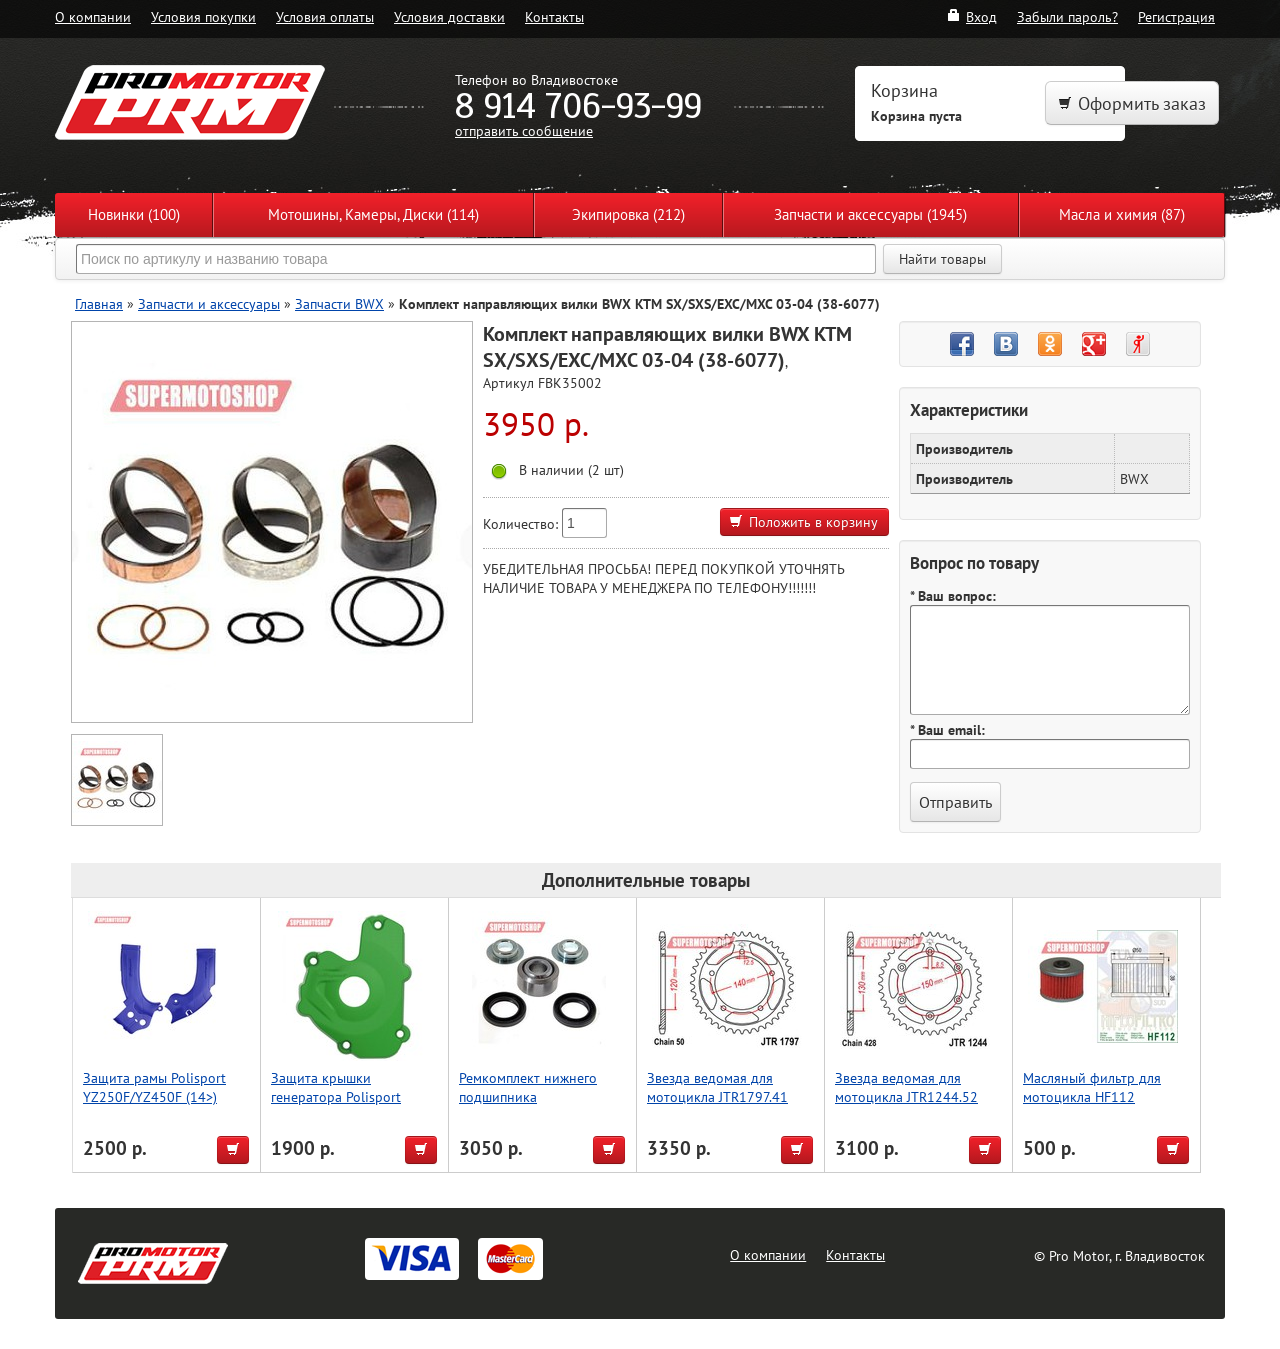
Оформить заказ (1132, 103)
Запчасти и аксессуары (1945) (870, 214)
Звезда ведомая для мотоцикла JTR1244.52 (906, 1087)
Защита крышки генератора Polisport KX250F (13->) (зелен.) (340, 1096)
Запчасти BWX (339, 303)
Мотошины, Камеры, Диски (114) (373, 214)
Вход (971, 16)
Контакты (554, 16)
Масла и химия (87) (1122, 214)
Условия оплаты (325, 16)
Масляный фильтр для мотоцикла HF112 (1092, 1087)
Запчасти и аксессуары (209, 303)
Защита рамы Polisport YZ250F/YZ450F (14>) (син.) (154, 1096)
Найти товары (942, 259)
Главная (99, 303)
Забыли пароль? (1067, 16)
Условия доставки (449, 16)
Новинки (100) (134, 214)
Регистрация (1176, 16)
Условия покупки (203, 16)
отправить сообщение (524, 130)
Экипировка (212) (628, 214)
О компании (93, 16)
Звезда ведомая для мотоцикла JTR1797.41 (717, 1087)
